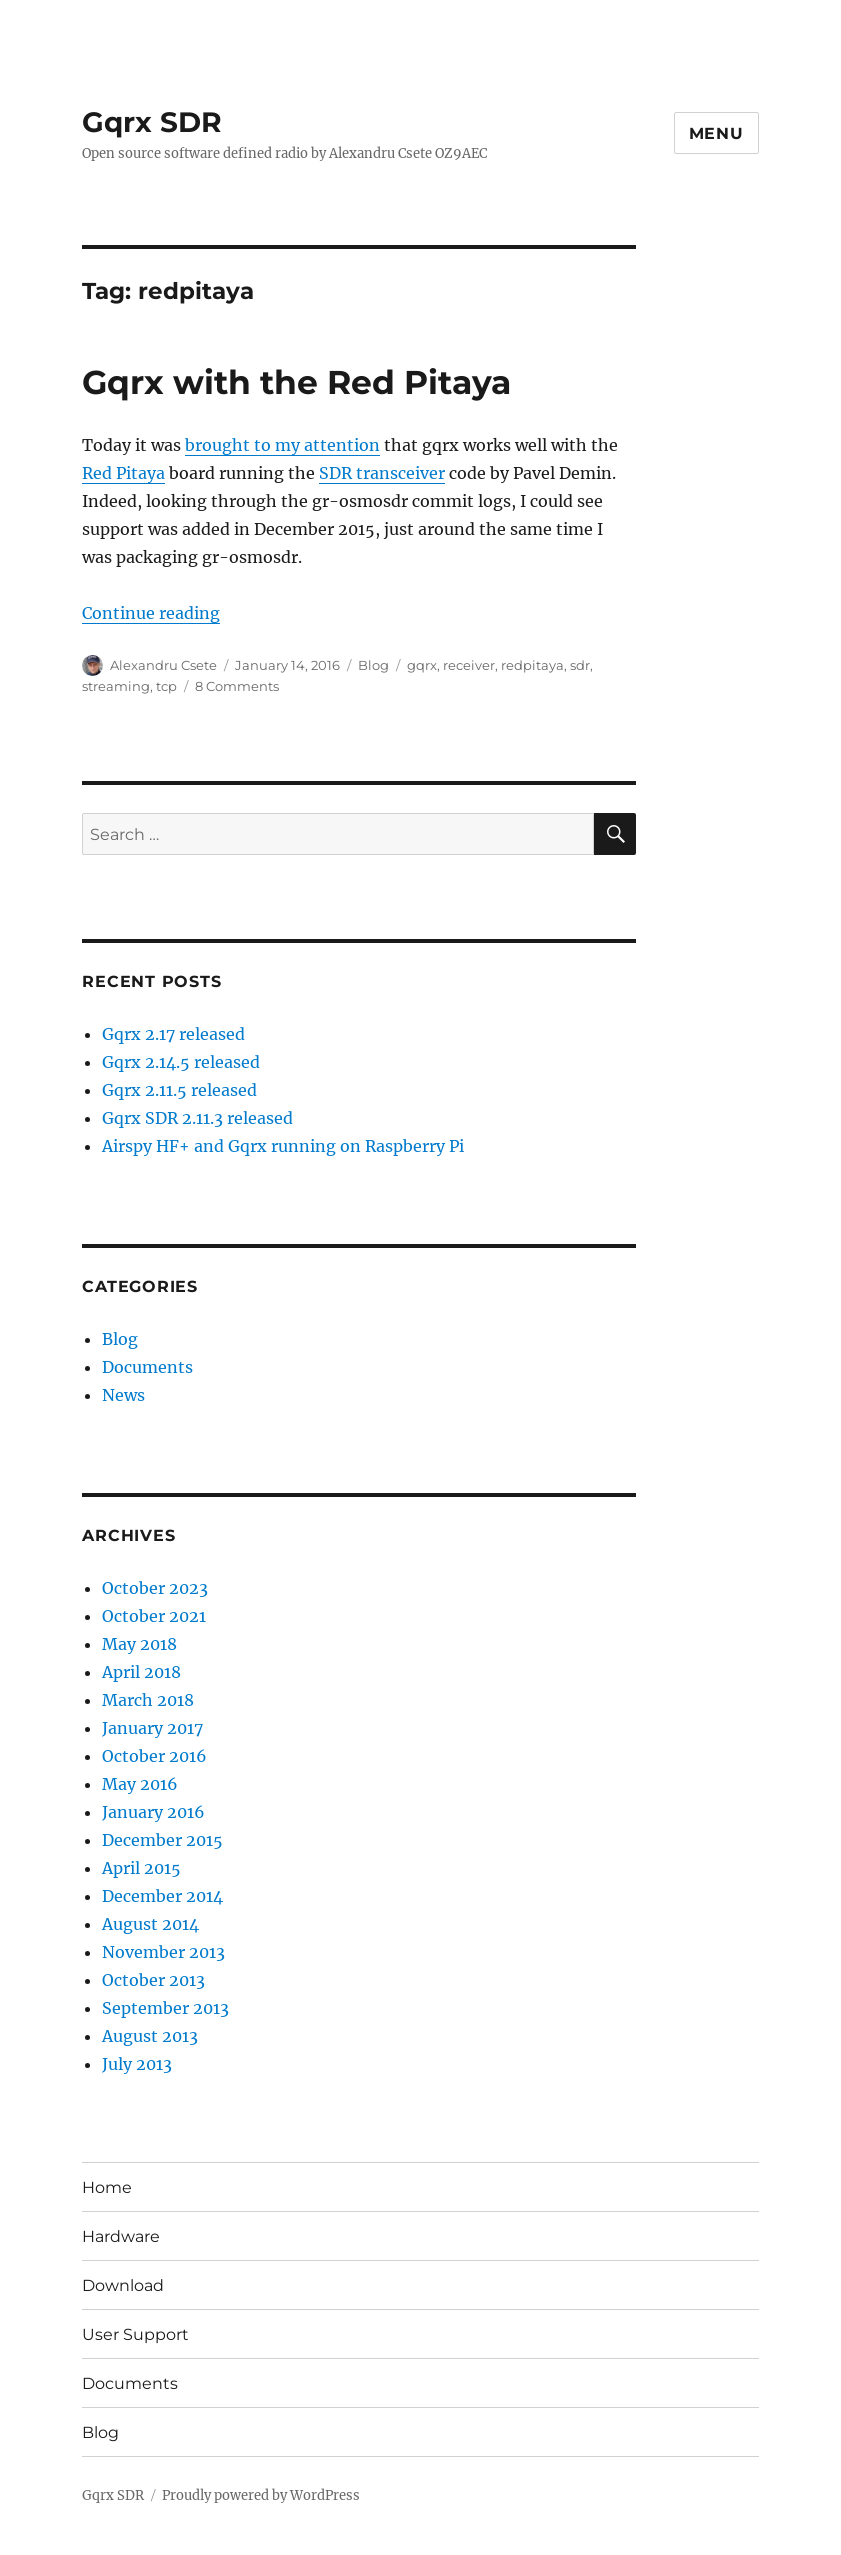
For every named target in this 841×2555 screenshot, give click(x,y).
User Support (135, 2334)
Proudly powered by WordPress (261, 2495)
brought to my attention (282, 445)
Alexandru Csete (163, 665)
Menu (716, 133)
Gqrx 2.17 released (173, 1034)
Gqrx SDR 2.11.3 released (197, 1118)
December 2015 (162, 1840)
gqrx (422, 665)
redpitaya (532, 665)
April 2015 (141, 1868)
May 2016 (140, 1784)
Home (107, 2187)
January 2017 (152, 1728)
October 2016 (154, 1756)
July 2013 (137, 2064)
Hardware (121, 2236)
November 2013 (163, 1952)
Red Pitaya (123, 473)
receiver (469, 665)
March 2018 (148, 1700)
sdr (580, 665)
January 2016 (153, 1812)
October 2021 (154, 1616)
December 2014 (162, 1896)
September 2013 (165, 2008)
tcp (166, 686)
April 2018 (141, 1672)
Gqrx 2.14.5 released (181, 1062)
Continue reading (151, 613)
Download (123, 2285)
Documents (147, 1367)
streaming (116, 686)
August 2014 (150, 1924)
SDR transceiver (382, 473)
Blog (373, 665)
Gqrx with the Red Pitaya (296, 382)
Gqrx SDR (152, 122)
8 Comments (237, 686)
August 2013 (150, 2036)
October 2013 (153, 1980)
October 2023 (155, 1588)
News (123, 1395)
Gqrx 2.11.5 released (179, 1090)
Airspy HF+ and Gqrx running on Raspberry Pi (283, 1146)
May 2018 (139, 1644)
